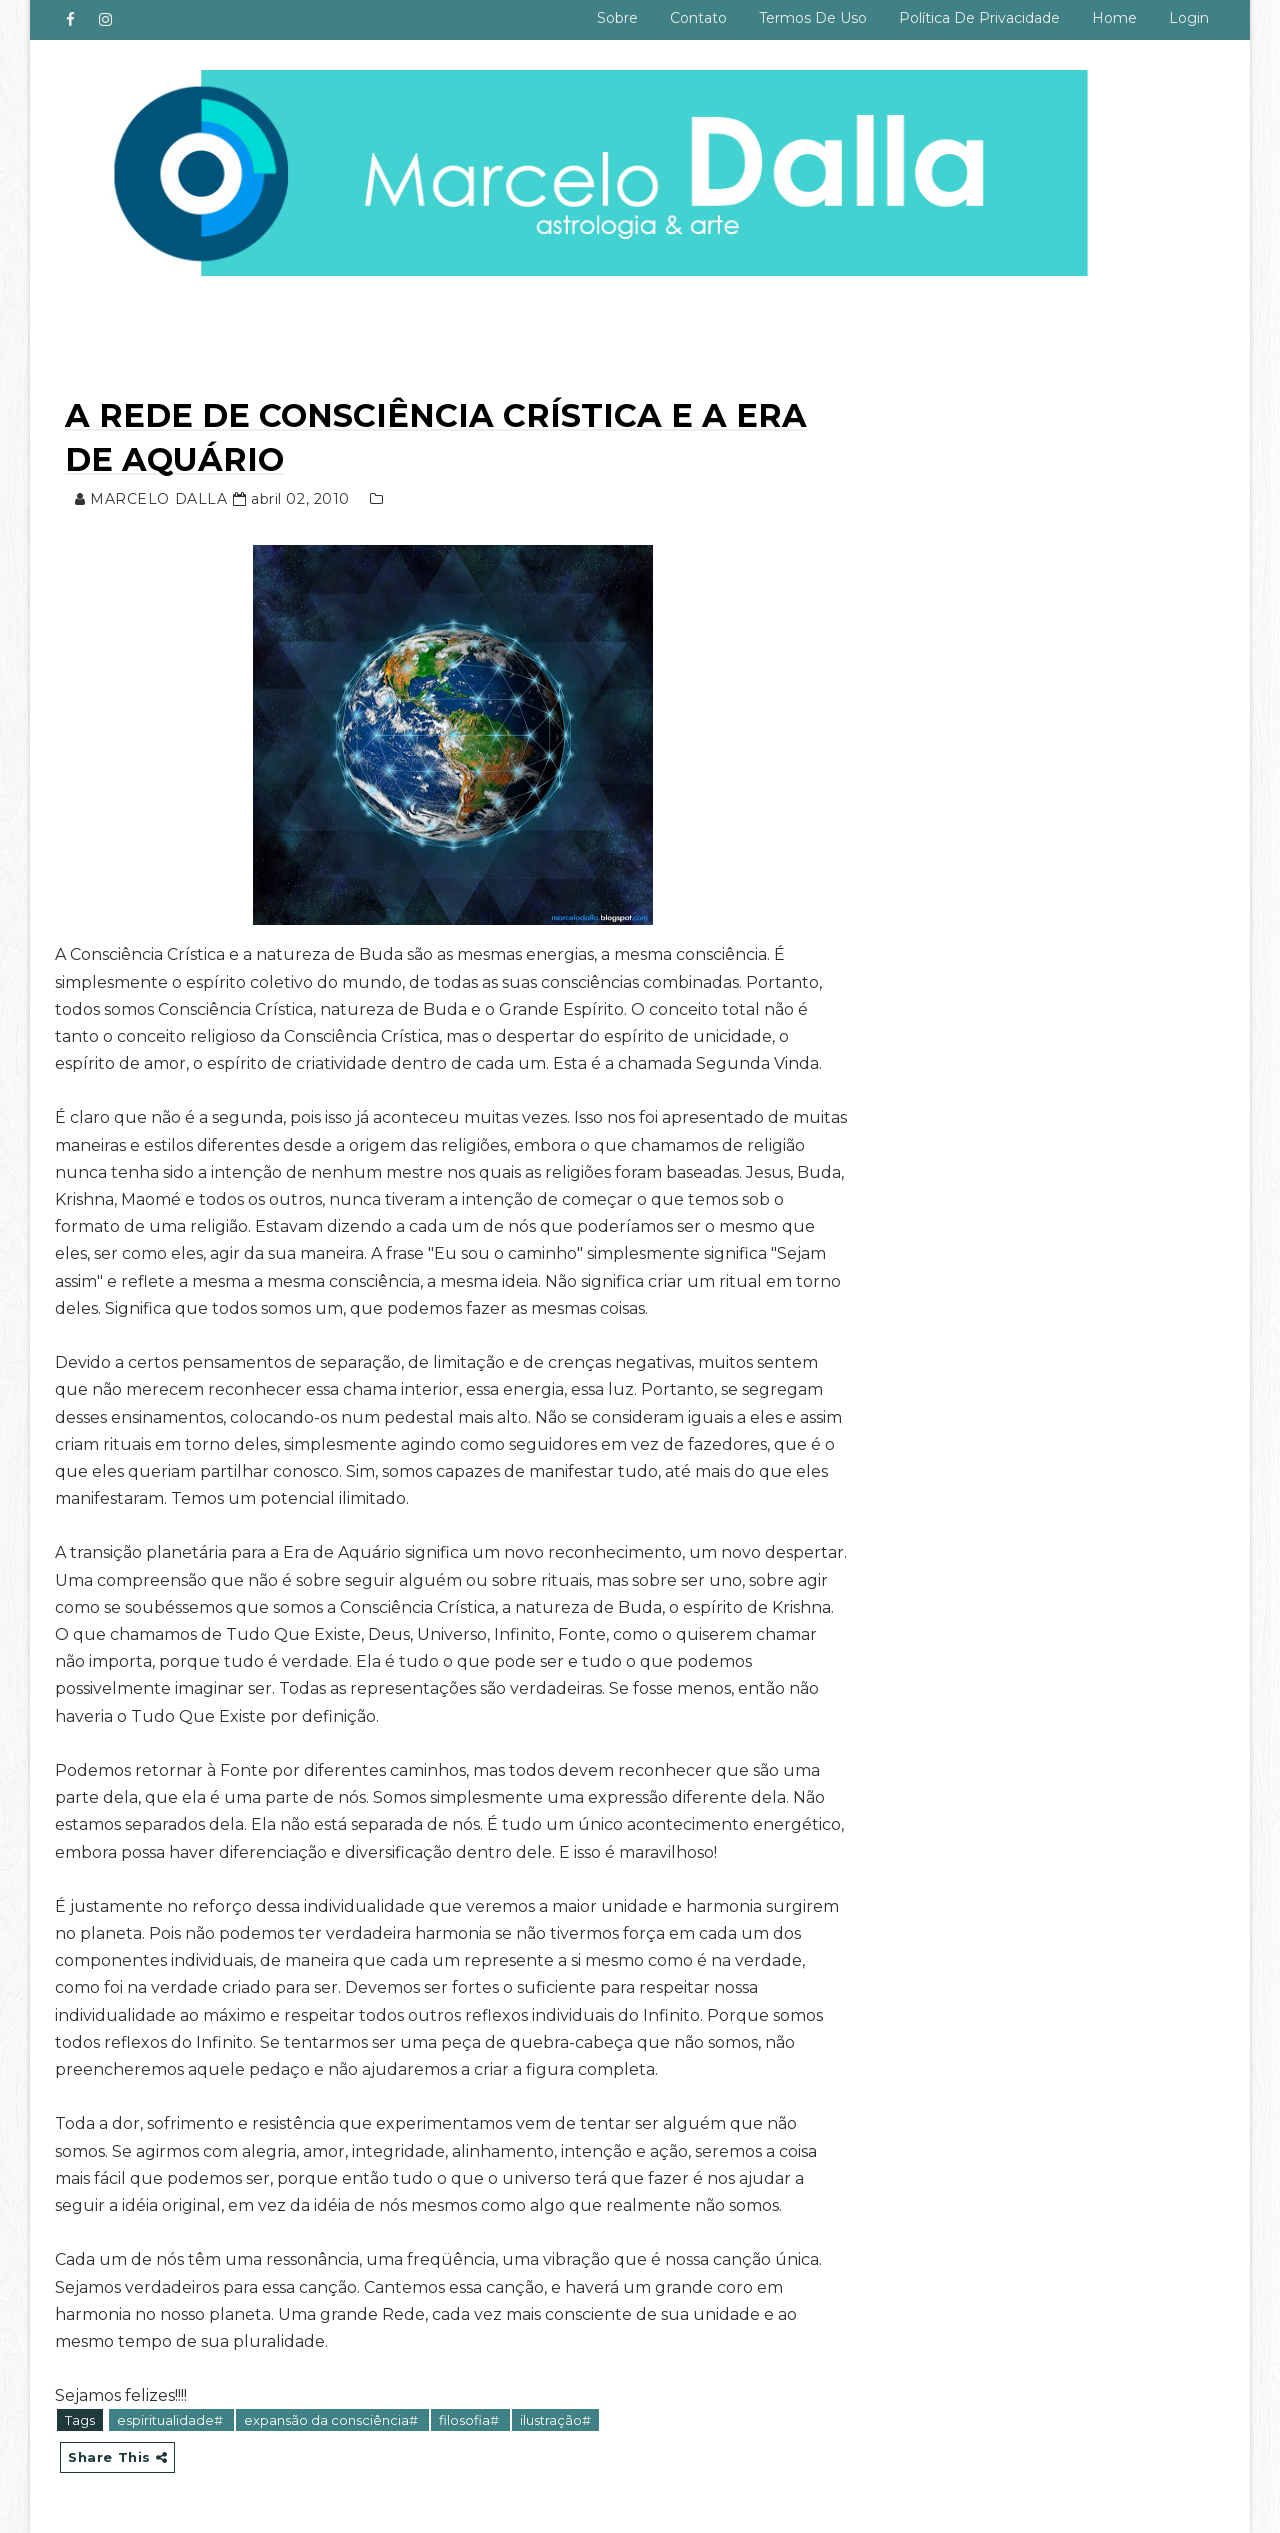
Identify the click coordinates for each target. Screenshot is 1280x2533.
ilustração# (555, 2420)
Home (1114, 18)
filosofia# (470, 2420)
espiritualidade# (171, 2420)
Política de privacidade (979, 18)
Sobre (617, 18)
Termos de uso (813, 18)
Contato (698, 18)
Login (1189, 18)
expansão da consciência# (332, 2420)
